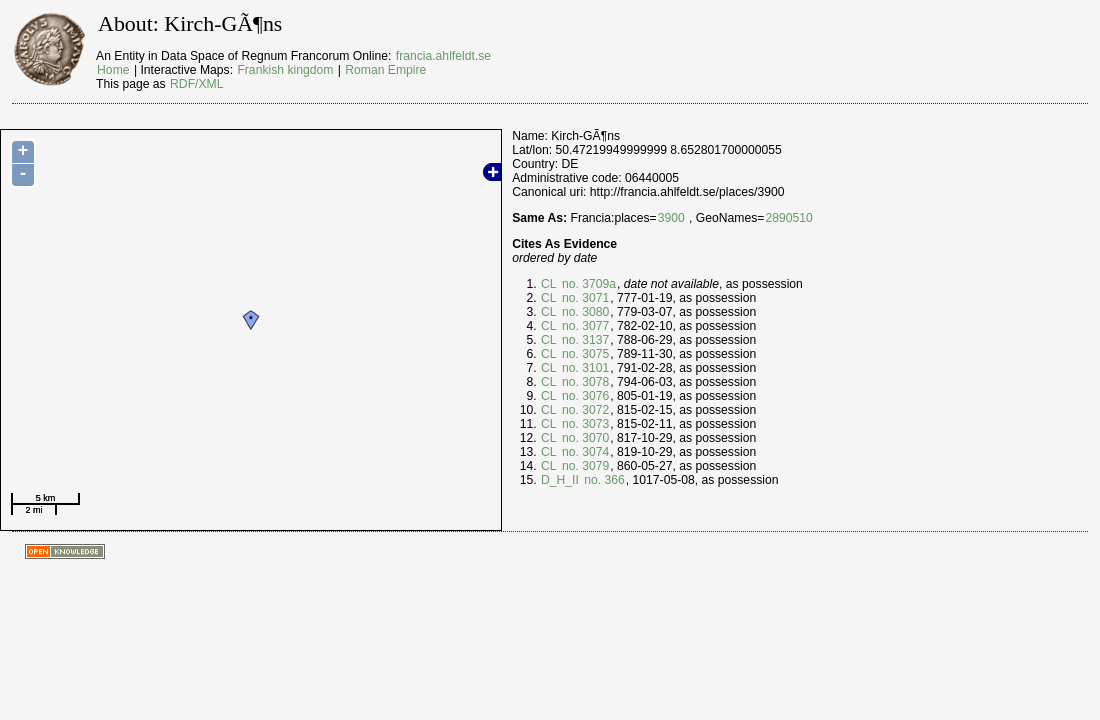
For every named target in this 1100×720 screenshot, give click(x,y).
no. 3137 (584, 340)
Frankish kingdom (285, 70)
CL (549, 284)
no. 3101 (584, 368)
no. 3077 (584, 326)
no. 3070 (584, 438)
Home (113, 70)
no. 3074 (584, 452)
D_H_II (560, 480)
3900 (671, 218)
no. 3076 (584, 396)
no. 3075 (584, 354)
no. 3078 (584, 382)
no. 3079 (584, 466)
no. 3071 (584, 298)
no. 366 (603, 480)
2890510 (788, 218)
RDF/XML (196, 84)
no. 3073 (584, 424)
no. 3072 (584, 410)
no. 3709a (587, 284)
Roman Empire (385, 70)
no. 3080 (584, 312)
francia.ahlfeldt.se (443, 56)
